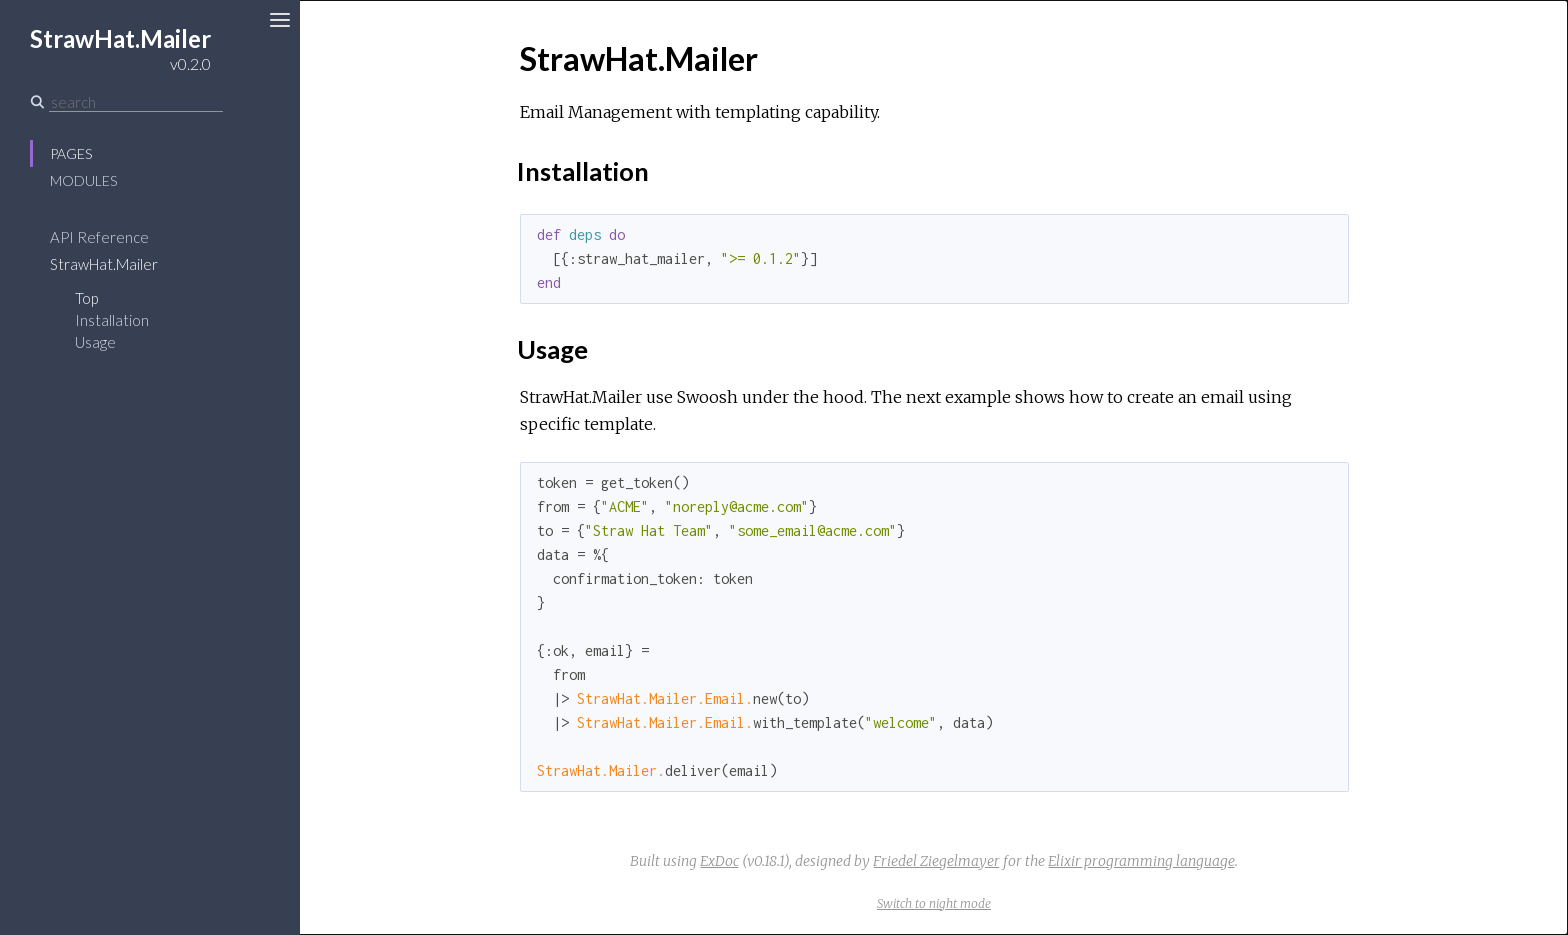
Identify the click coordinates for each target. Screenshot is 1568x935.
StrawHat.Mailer (104, 264)
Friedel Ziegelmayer (936, 861)
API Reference (99, 237)
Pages (71, 153)
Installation (112, 320)
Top (86, 298)
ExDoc (719, 861)
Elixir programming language (1141, 861)
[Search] (136, 102)
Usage (95, 342)
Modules (83, 180)
